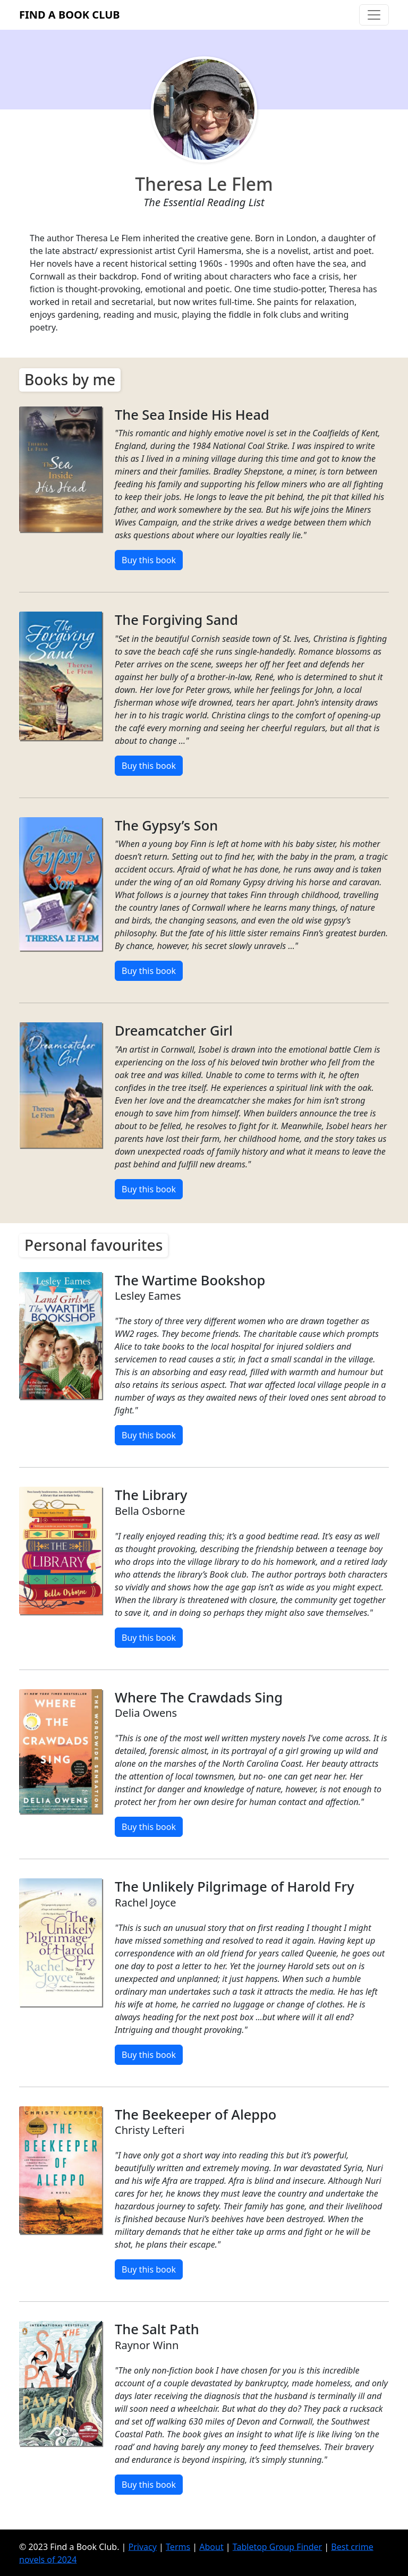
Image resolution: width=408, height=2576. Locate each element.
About (211, 2546)
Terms (178, 2546)
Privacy (143, 2546)
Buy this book (149, 560)
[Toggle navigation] (374, 15)
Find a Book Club (69, 14)
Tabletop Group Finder (277, 2546)
